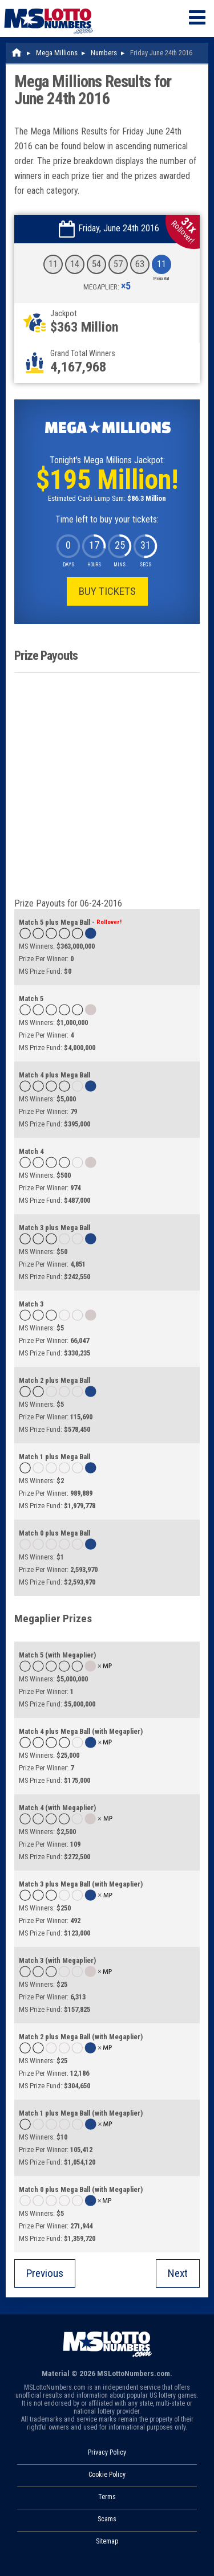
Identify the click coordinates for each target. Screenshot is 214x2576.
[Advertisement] (107, 785)
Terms (107, 2497)
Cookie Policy (107, 2475)
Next (178, 2273)
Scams (107, 2519)
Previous (44, 2273)
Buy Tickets (107, 591)
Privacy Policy (107, 2452)
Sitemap (107, 2541)
